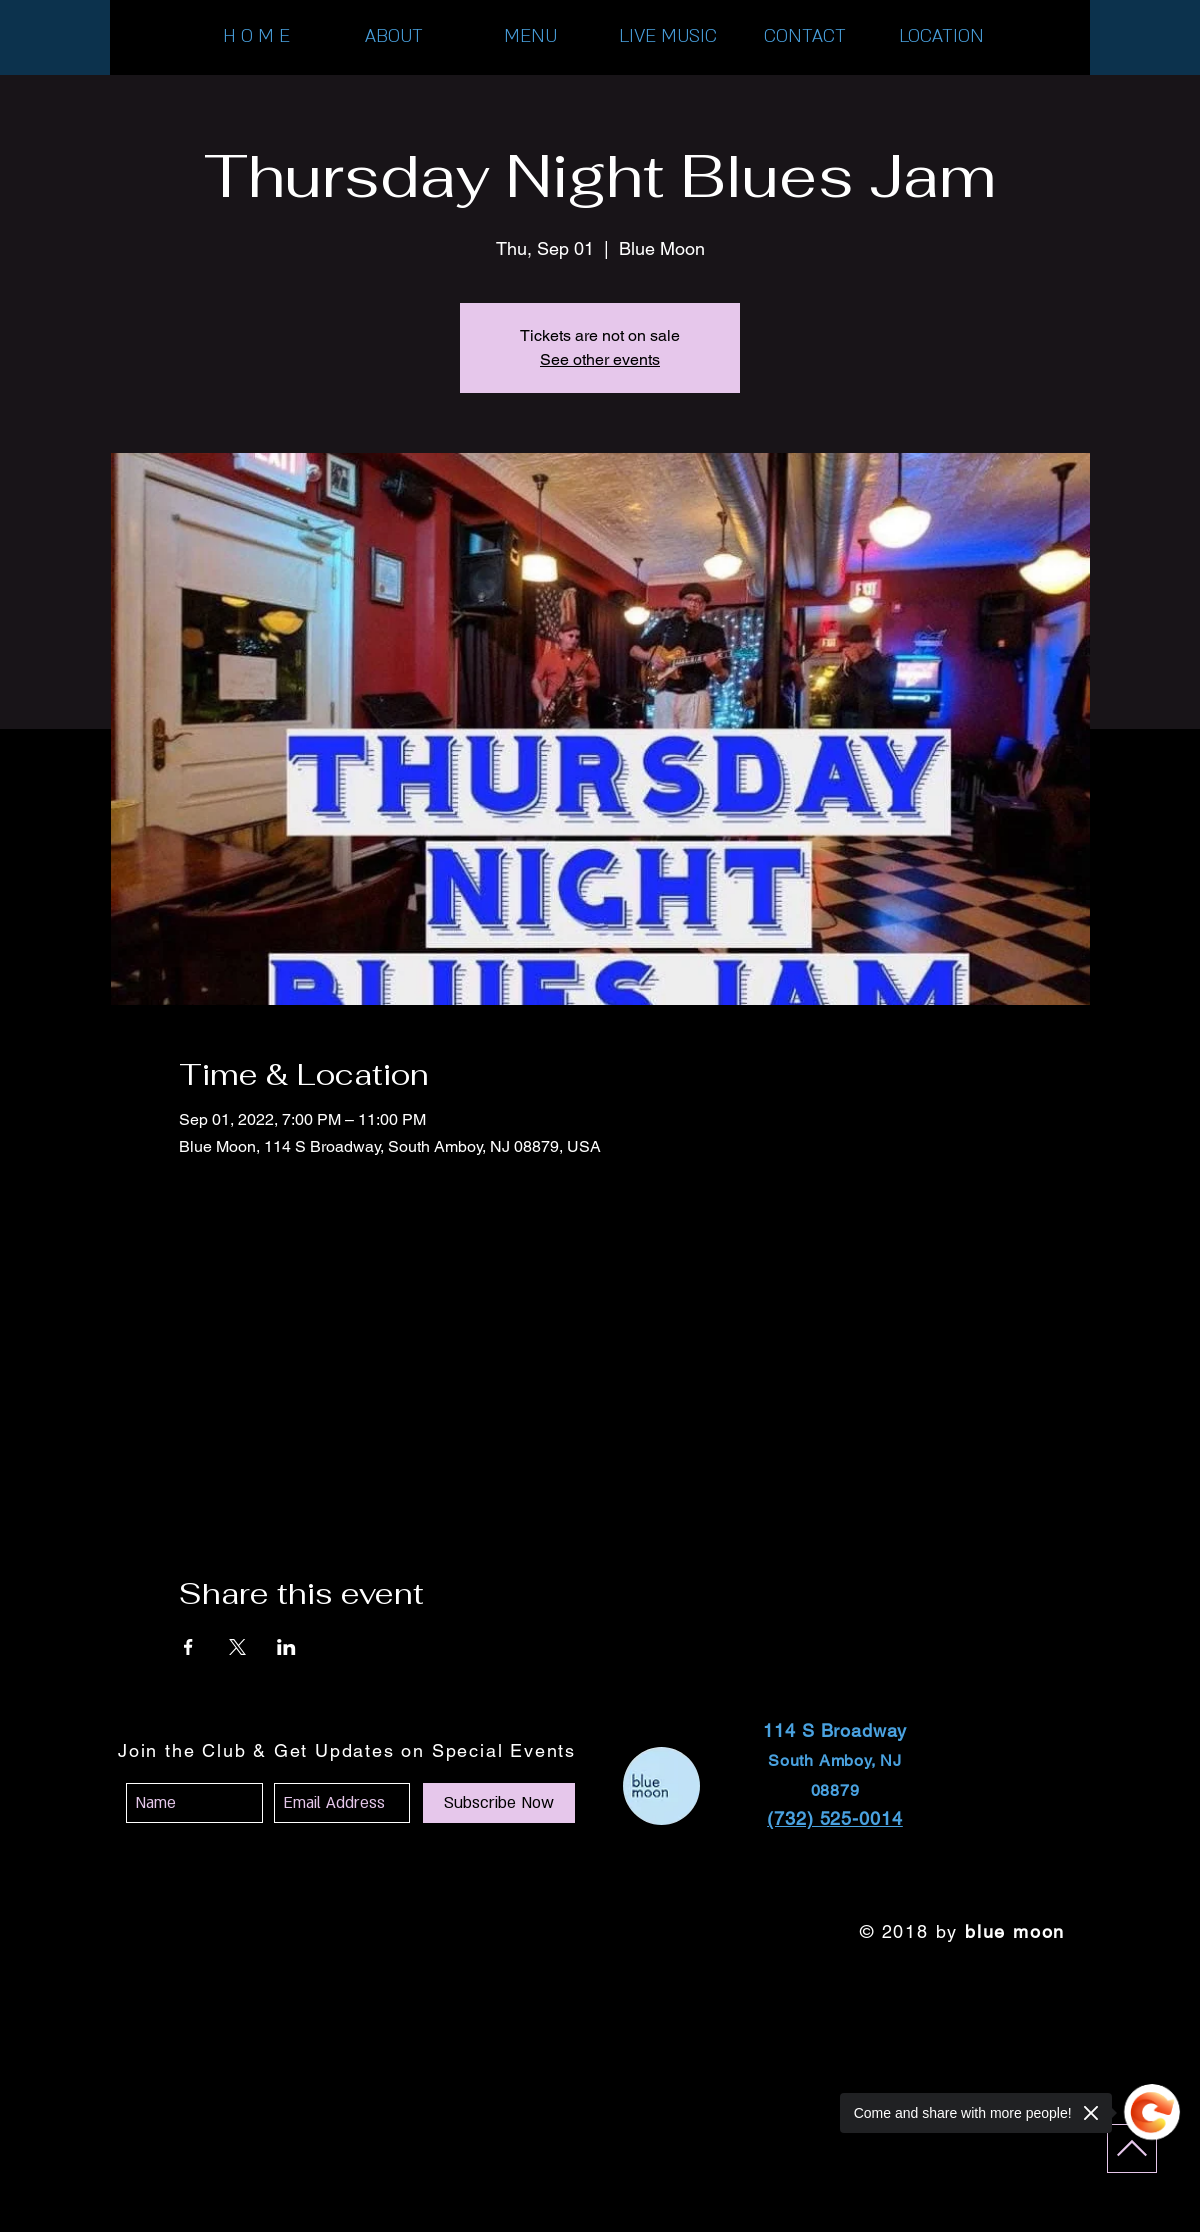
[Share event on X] (237, 1647)
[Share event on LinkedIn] (286, 1647)
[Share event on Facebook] (188, 1647)
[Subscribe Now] (499, 1803)
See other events (600, 359)
